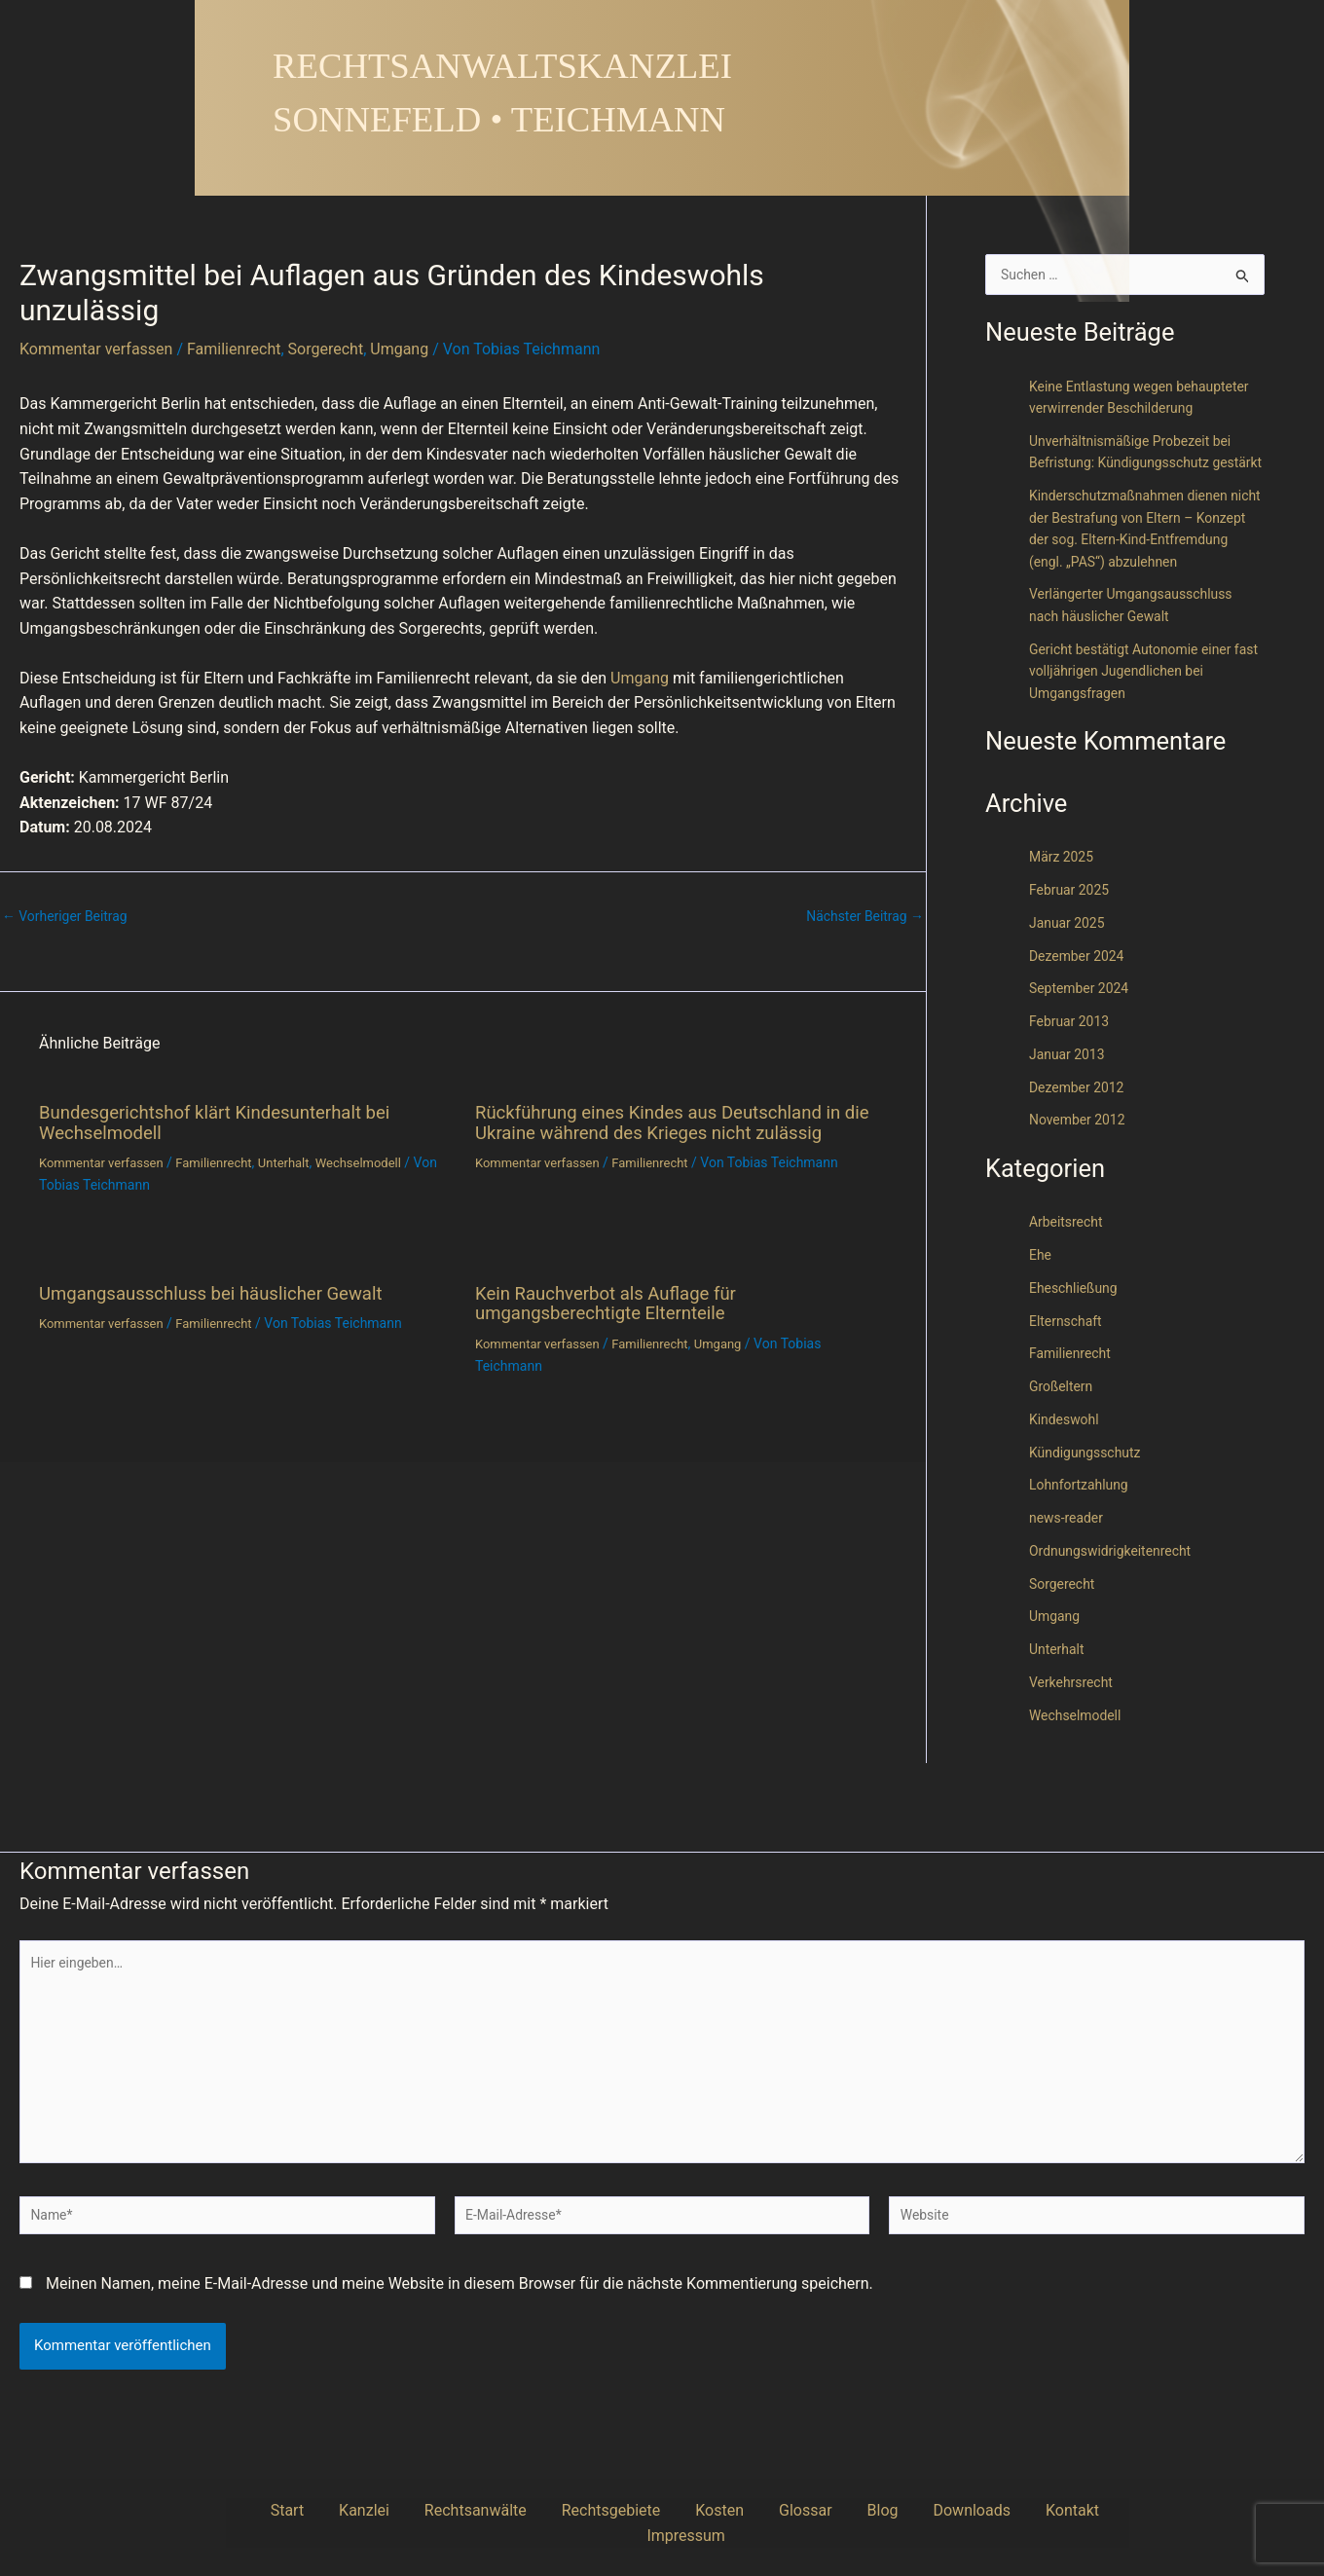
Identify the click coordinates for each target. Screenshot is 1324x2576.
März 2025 (1063, 925)
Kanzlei (375, 2510)
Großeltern (1063, 1454)
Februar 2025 (1072, 958)
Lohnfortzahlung (1082, 1553)
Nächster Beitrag (860, 916)
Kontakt (948, 2510)
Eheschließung (1076, 1355)
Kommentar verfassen (95, 349)
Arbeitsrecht (1068, 1290)
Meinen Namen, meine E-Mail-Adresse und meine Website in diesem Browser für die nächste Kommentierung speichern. (459, 2283)
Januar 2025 (1070, 990)
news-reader (1069, 1586)
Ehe (1041, 1323)
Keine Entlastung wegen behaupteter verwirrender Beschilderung (1110, 410)
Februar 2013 (1072, 1089)
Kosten (673, 2510)
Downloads (866, 2510)
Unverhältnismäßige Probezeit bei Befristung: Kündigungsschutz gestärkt (1138, 486)
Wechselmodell (381, 1161)
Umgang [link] (639, 678)
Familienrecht (233, 349)
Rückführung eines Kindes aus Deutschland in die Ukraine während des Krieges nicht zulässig (677, 1121)
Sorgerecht (326, 349)
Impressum (1030, 2510)
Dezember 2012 (1080, 1154)
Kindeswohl (1066, 1486)
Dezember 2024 (1080, 1023)
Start (318, 2510)
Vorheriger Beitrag (69, 916)
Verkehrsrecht (1074, 1749)
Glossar (739, 2510)
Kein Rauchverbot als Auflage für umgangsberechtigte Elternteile (615, 1300)
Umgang (399, 349)
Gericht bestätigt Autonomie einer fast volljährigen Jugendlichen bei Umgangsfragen (1138, 738)
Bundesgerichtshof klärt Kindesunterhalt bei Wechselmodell (228, 1121)
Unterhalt (301, 1161)
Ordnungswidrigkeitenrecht (1116, 1618)
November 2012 (1080, 1187)
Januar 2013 (1070, 1121)
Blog (797, 2510)
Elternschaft (1068, 1388)
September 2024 (1082, 1056)
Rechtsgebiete (584, 2510)
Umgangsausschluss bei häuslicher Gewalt (224, 1291)
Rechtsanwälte (468, 2510)
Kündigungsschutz (1089, 1519)
